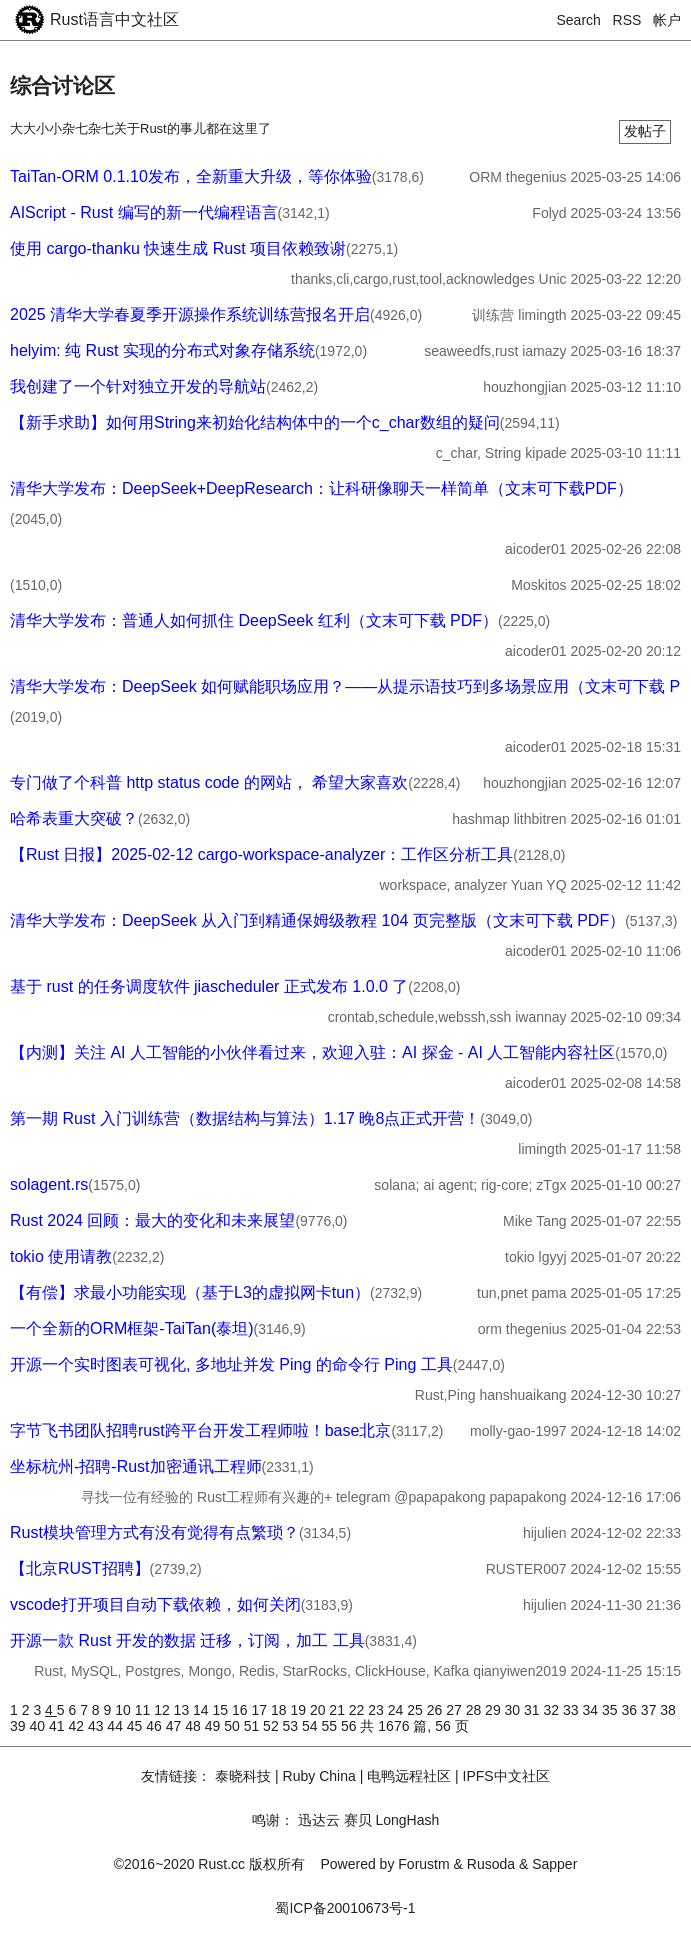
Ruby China (319, 1776)
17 (260, 1710)
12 (163, 1710)
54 (311, 1726)
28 (475, 1710)
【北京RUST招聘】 (80, 1568)
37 (650, 1710)
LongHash (407, 1820)
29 (494, 1710)
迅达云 (319, 1820)
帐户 (667, 20)
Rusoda (491, 1864)
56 (350, 1726)
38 (668, 1710)
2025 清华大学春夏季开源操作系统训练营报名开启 (190, 314)
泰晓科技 (243, 1776)
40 (38, 1726)
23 (377, 1710)
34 (591, 1710)
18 (280, 1710)
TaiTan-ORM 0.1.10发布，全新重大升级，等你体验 (191, 176)
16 (241, 1710)
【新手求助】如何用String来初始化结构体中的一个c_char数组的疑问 (255, 422)
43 (97, 1726)
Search (579, 20)
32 (553, 1710)
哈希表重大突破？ (74, 818)
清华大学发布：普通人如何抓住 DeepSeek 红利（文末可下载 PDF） (254, 620)
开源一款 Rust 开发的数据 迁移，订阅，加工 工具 (187, 1640)
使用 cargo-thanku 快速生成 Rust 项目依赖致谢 (178, 248)
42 (77, 1726)
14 (202, 1710)
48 (194, 1726)
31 (533, 1710)
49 (214, 1726)
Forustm (423, 1864)
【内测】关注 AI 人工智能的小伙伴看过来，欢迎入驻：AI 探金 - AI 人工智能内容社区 (312, 1052)
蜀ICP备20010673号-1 (345, 1908)
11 (144, 1710)
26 (436, 1710)
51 (253, 1726)
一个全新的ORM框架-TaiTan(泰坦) (132, 1328)
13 (183, 1710)
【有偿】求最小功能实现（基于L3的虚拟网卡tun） (190, 1292)
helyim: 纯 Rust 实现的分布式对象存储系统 (162, 350)
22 (358, 1710)
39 (19, 1726)
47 (175, 1726)
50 (233, 1726)
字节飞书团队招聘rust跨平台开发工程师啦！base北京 (200, 1430)
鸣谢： (273, 1820)
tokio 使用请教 (61, 1256)
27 (455, 1710)
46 (155, 1726)
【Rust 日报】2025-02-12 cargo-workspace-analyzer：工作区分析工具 (261, 854)
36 (630, 1710)
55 (331, 1726)
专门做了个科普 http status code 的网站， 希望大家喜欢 (209, 782)
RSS (627, 20)
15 (222, 1710)
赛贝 (358, 1820)
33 (572, 1710)
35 (611, 1710)
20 (319, 1710)
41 (58, 1726)
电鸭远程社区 (409, 1776)
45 (136, 1726)
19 (299, 1710)
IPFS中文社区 (506, 1776)
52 (272, 1726)
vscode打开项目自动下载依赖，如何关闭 (155, 1604)
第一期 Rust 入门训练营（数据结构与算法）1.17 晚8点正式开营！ (245, 1118)
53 (292, 1726)
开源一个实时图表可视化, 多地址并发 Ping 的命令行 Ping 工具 (231, 1364)
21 (338, 1710)
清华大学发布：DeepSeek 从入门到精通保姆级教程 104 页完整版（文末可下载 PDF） (317, 920)
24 (397, 1710)
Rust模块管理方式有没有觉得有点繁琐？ (154, 1532)
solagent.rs (49, 1184)
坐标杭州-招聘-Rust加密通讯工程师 (136, 1466)
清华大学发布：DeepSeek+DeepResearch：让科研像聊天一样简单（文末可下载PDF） (321, 488)
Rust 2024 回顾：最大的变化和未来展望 (152, 1220)
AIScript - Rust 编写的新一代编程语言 (144, 212)
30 (514, 1710)
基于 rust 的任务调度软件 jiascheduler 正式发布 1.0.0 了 (209, 986)
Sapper (554, 1864)
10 (124, 1710)
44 (116, 1726)
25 (416, 1710)
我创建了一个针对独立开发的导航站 (138, 386)
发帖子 (645, 131)
